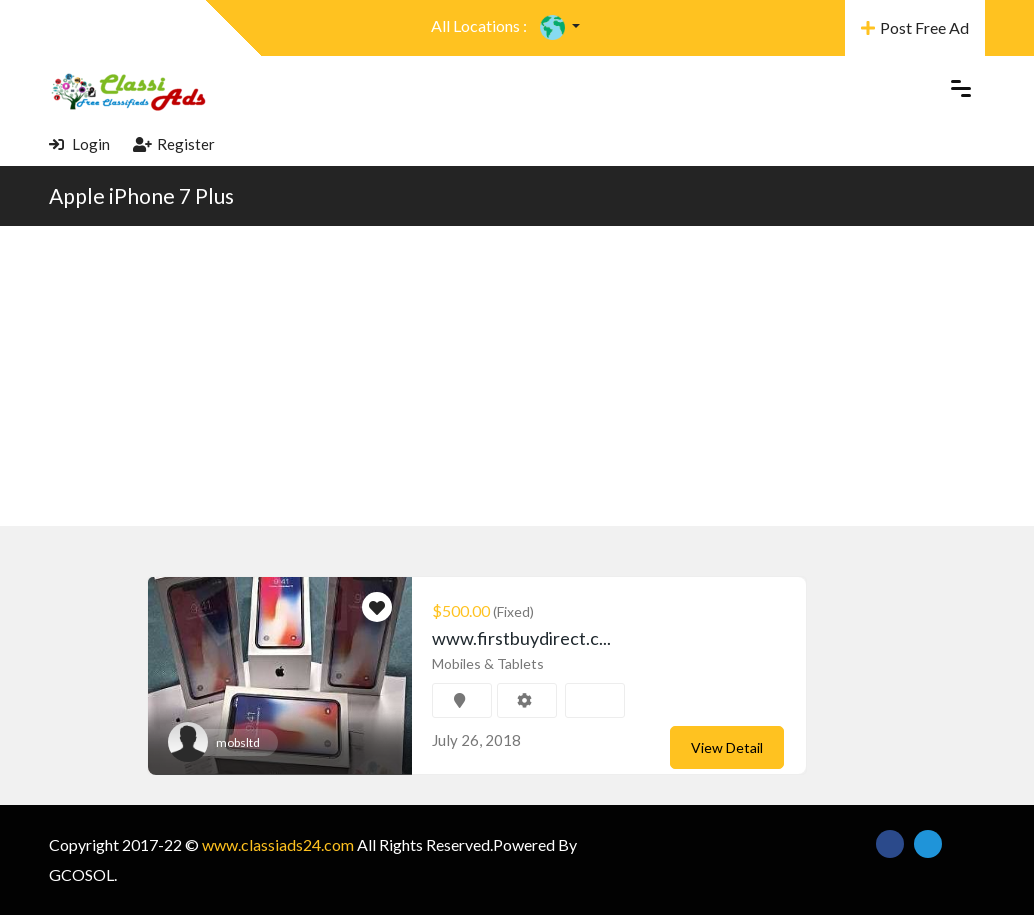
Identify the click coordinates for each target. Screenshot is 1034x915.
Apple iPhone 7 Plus (141, 195)
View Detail (727, 747)
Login (79, 144)
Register (174, 144)
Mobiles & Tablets (488, 663)
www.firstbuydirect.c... (521, 638)
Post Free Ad (915, 27)
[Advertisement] (517, 376)
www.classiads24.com (278, 844)
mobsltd (238, 742)
